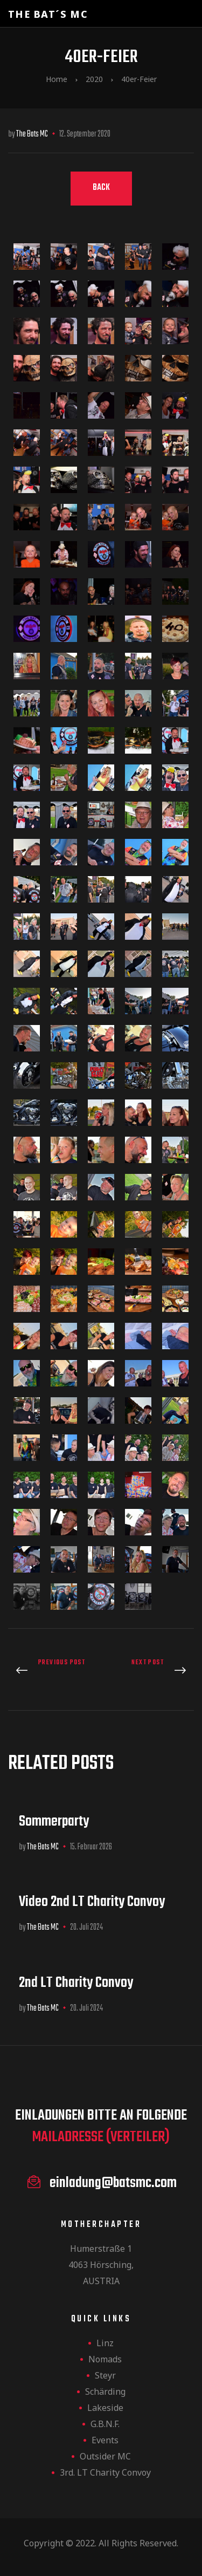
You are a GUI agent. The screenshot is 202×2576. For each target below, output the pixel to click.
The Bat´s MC (48, 14)
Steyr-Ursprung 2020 (52, 1671)
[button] (101, 189)
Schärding (105, 2391)
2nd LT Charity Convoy (76, 1982)
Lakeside (105, 2408)
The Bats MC (32, 134)
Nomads (105, 2359)
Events (105, 2440)
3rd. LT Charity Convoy (105, 2472)
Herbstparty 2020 (150, 1671)
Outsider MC (105, 2456)
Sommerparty (54, 1821)
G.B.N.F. (105, 2424)
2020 (94, 79)
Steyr (105, 2375)
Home (56, 79)
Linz (105, 2343)
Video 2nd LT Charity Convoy (92, 1902)
